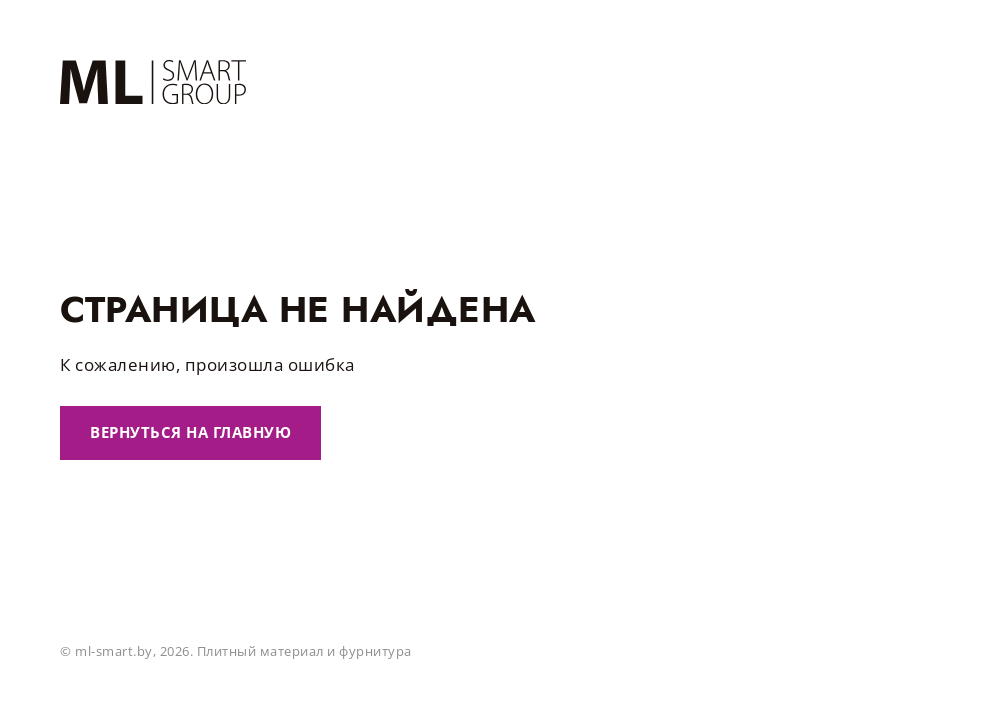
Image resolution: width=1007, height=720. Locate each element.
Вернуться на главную (190, 432)
